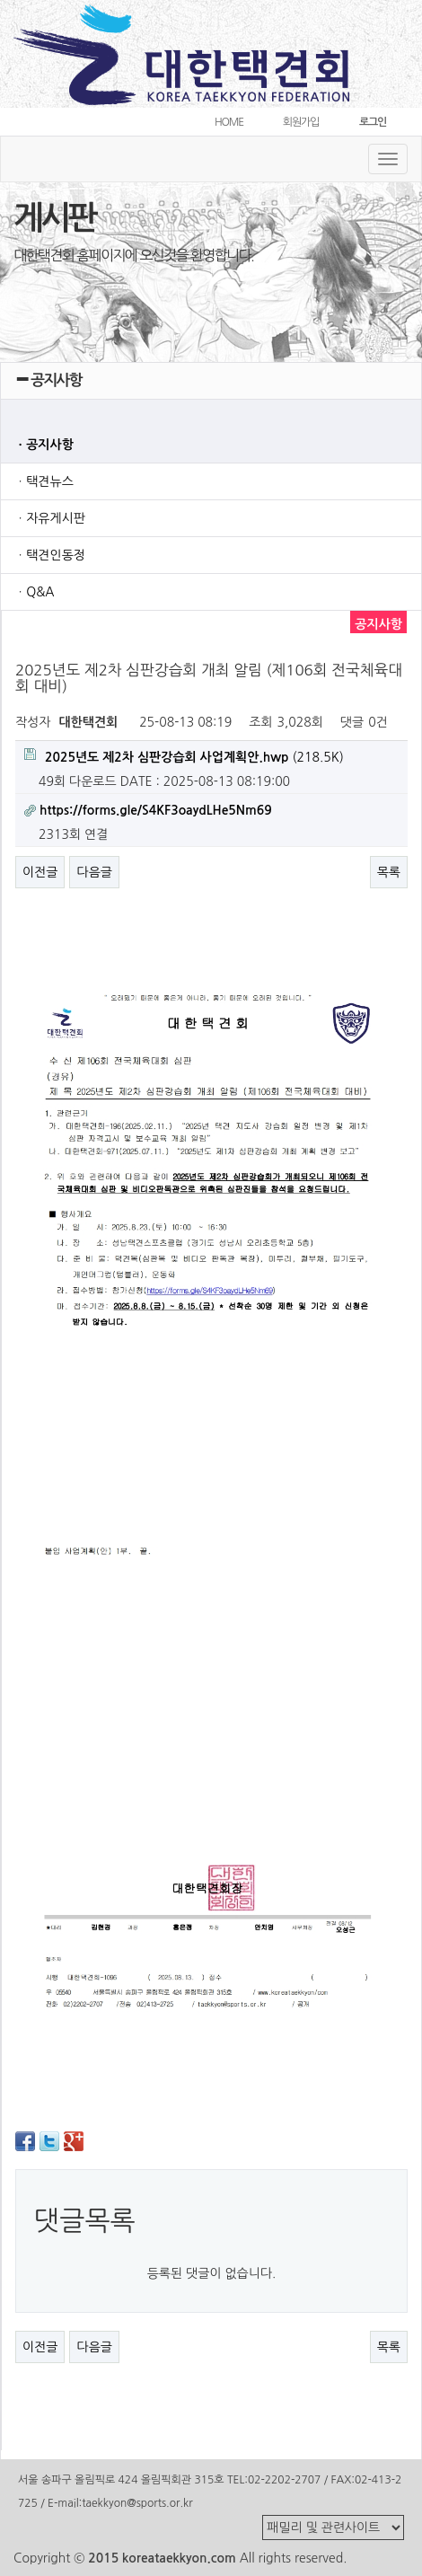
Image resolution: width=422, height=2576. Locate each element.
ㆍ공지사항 (44, 444)
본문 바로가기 (0, 0)
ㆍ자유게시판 (49, 518)
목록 (388, 872)
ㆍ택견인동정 (49, 555)
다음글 (93, 872)
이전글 (39, 872)
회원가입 (301, 122)
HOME (229, 122)
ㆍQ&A (34, 592)
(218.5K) (184, 755)
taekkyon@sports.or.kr (137, 2503)
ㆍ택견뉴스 (44, 481)
